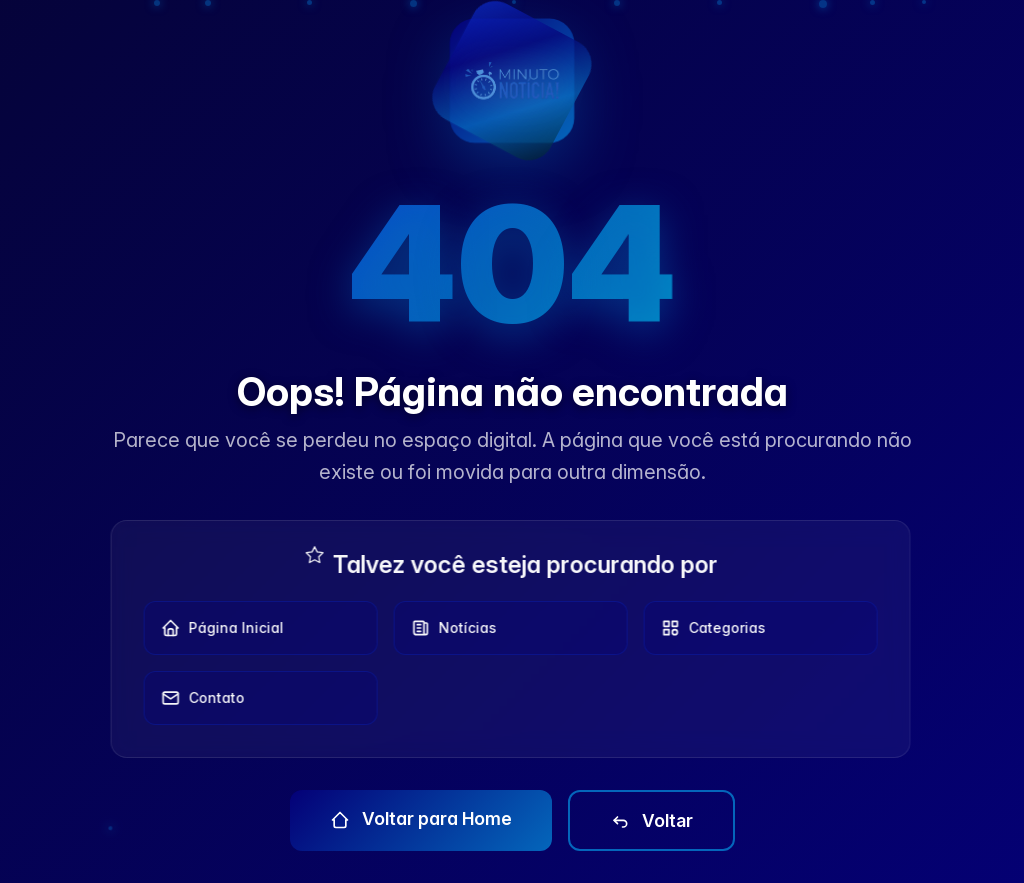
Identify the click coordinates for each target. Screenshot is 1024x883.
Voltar (651, 821)
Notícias (449, 628)
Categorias (708, 628)
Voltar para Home (421, 819)
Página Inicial (217, 628)
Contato (198, 698)
